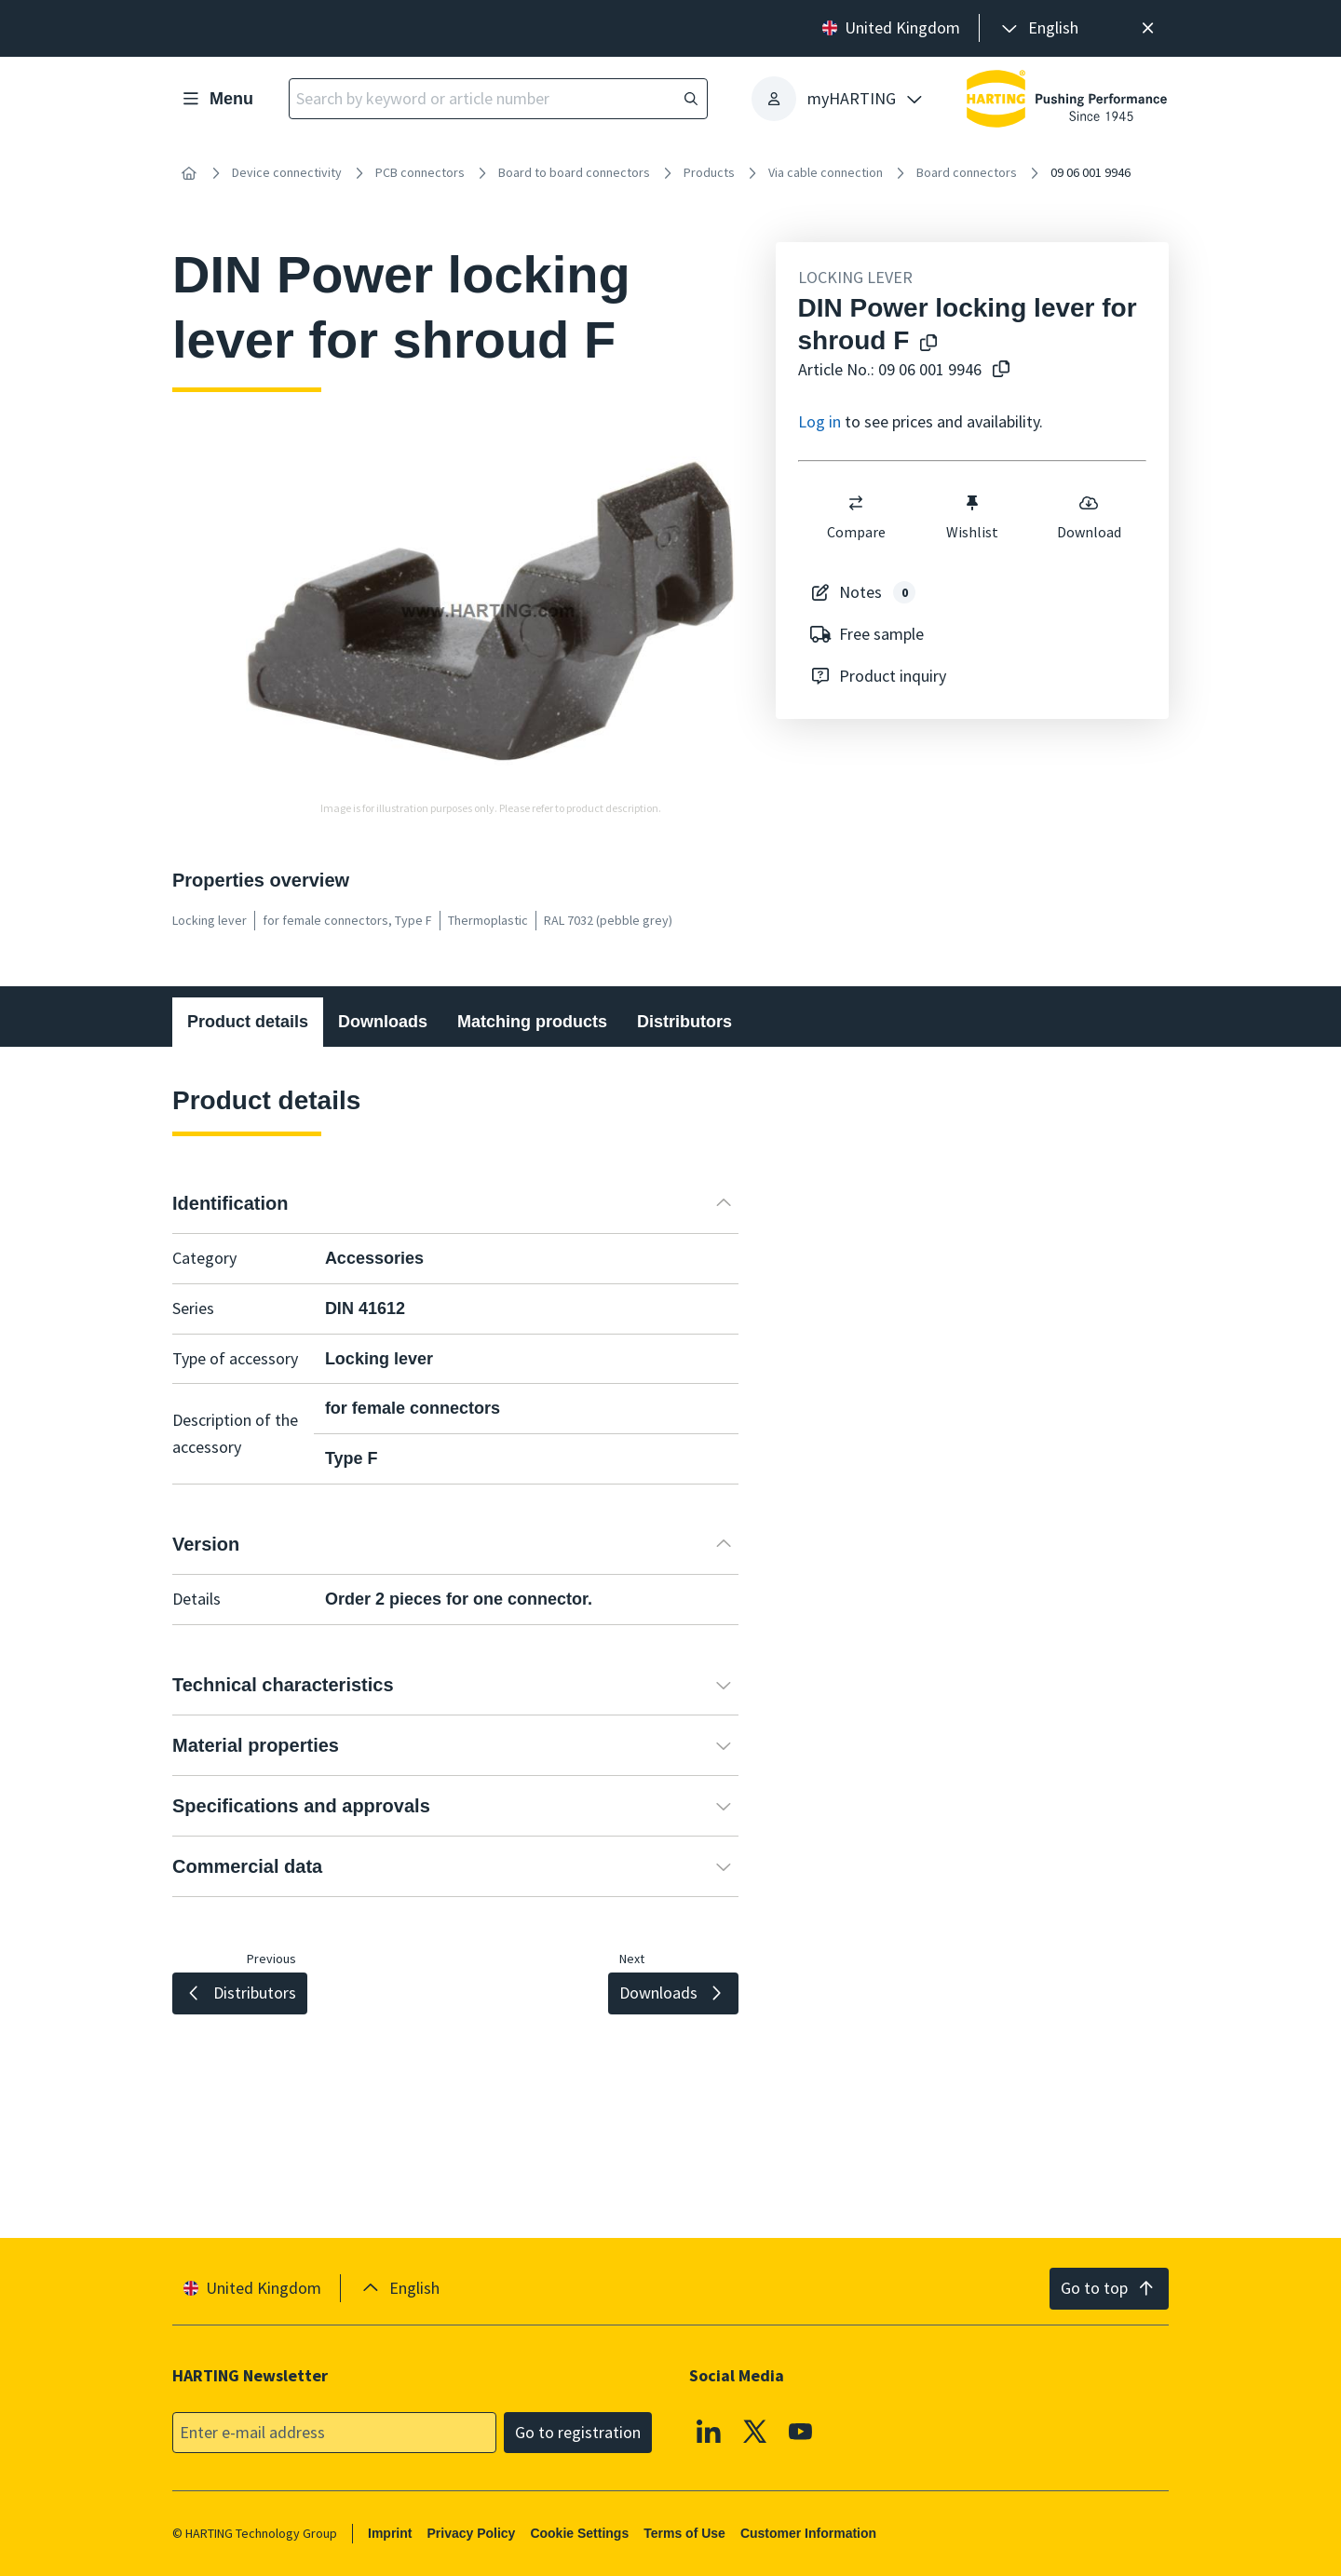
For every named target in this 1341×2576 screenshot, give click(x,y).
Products (709, 172)
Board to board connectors (574, 172)
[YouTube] (800, 2430)
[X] (755, 2430)
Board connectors (966, 172)
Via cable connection (825, 172)
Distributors (684, 1021)
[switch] (856, 503)
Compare (855, 517)
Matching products (532, 1021)
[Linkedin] (708, 2430)
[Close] (1148, 28)
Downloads (382, 1021)
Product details (247, 1021)
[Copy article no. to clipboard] (1001, 370)
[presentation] (1038, 28)
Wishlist (972, 517)
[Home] (189, 173)
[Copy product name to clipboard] (928, 344)
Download (1088, 517)
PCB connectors (420, 172)
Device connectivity (287, 172)
